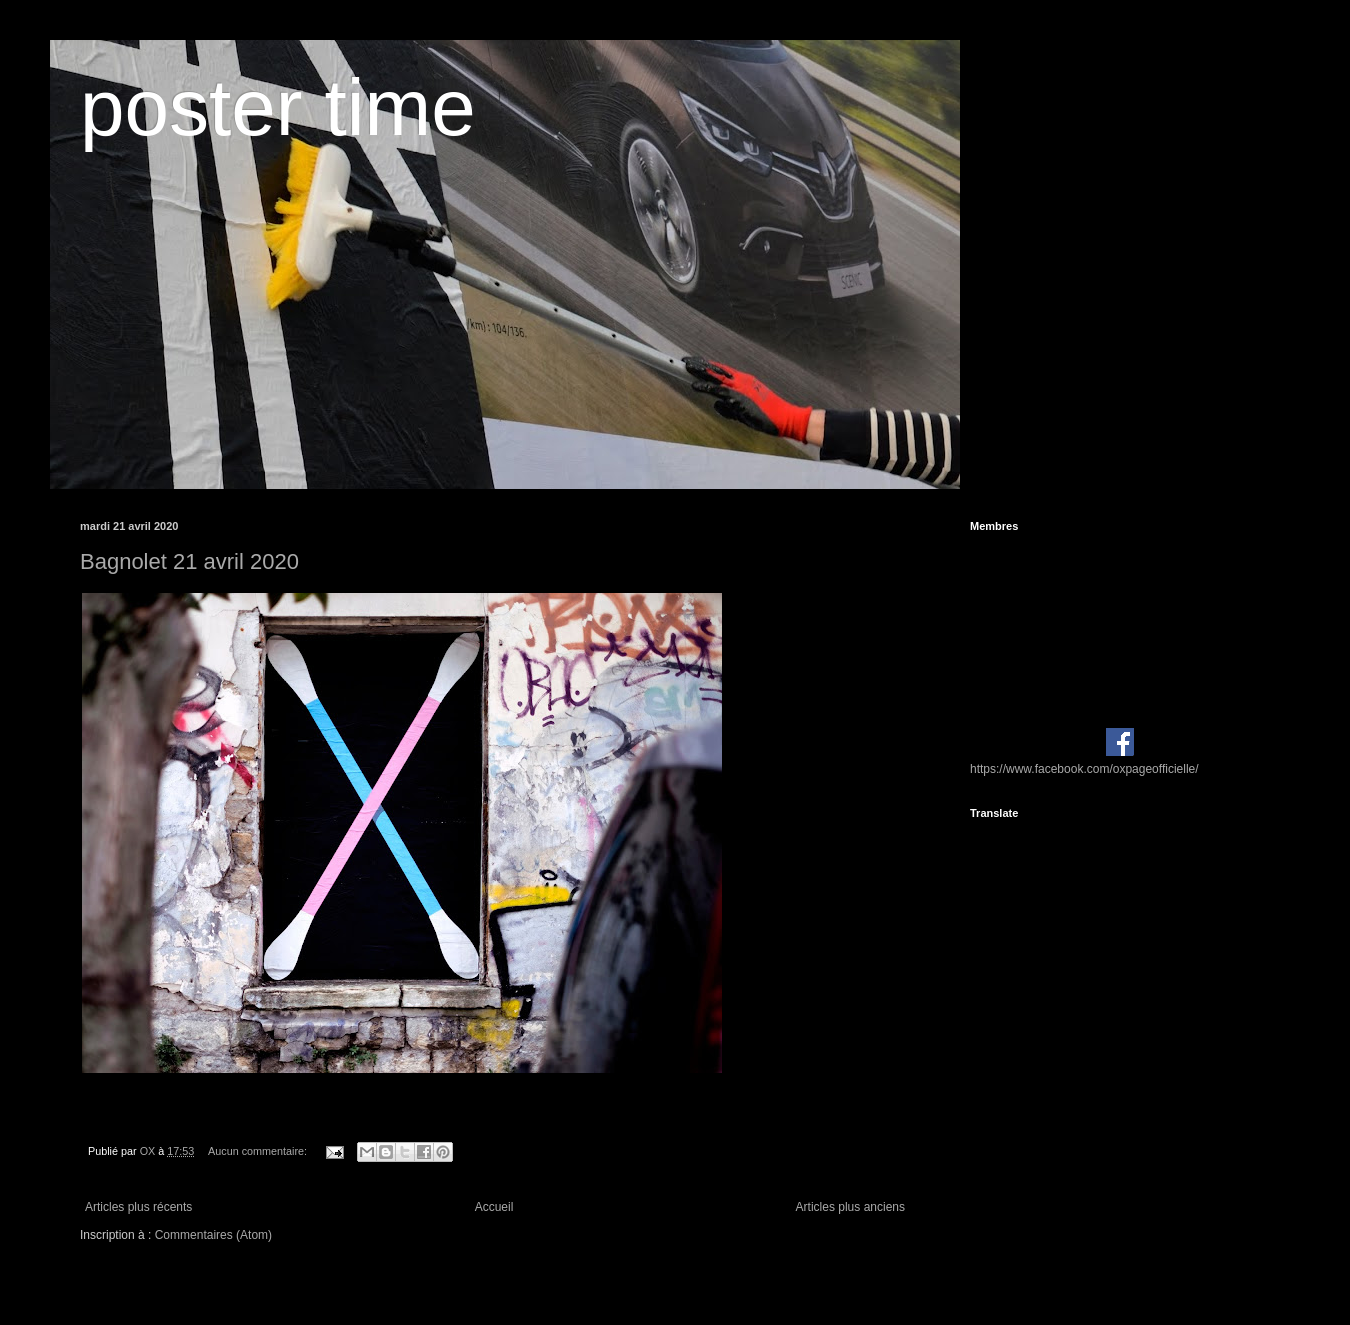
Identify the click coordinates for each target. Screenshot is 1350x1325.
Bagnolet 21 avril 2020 (189, 561)
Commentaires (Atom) (213, 1235)
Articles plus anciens (850, 1207)
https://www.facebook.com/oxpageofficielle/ (1084, 769)
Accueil (494, 1207)
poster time (278, 107)
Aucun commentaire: (259, 1151)
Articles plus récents (138, 1207)
